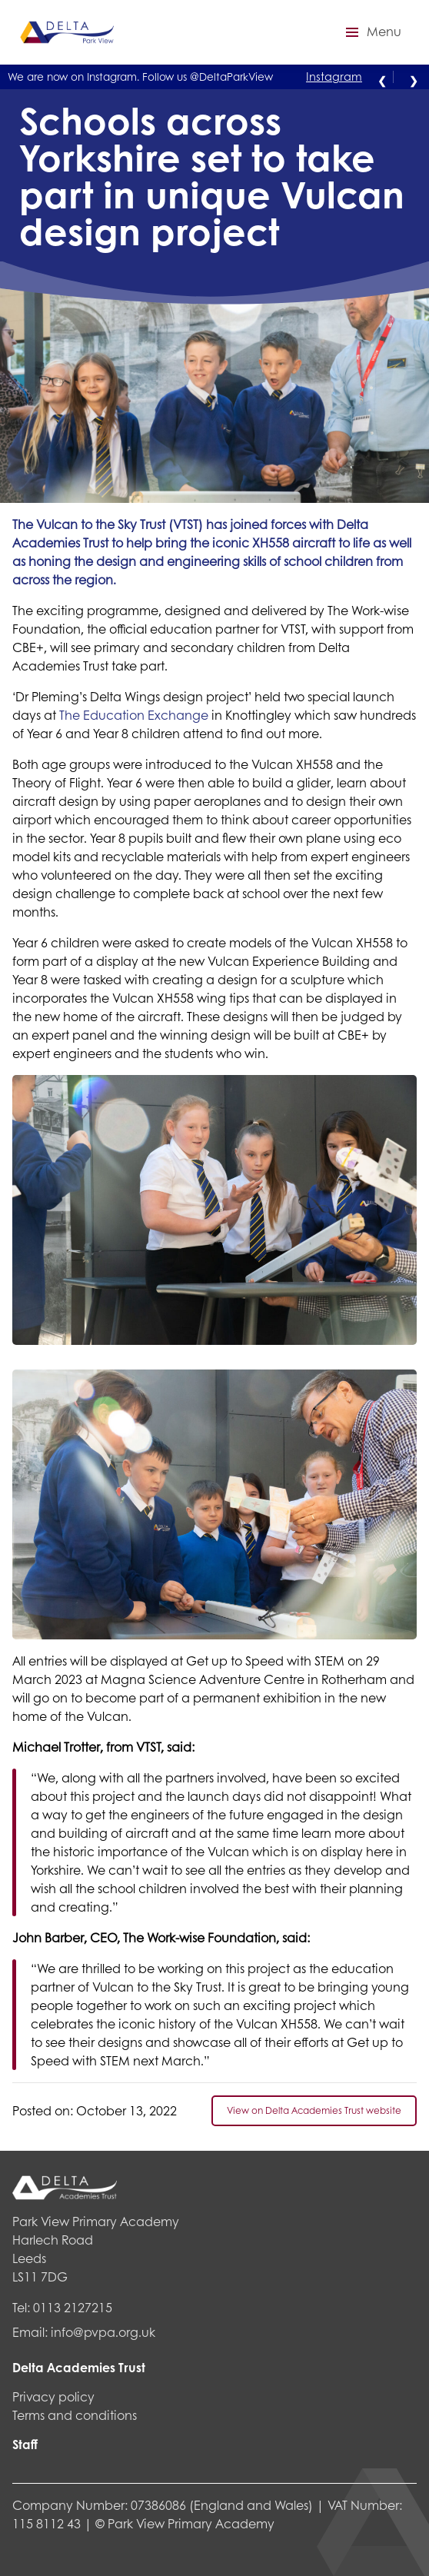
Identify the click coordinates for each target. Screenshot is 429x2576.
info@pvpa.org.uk (103, 2332)
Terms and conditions (74, 2415)
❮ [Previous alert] (382, 78)
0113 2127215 (72, 2307)
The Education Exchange (133, 715)
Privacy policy (53, 2396)
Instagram (334, 76)
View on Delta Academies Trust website (314, 2110)
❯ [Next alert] (413, 78)
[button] (371, 32)
